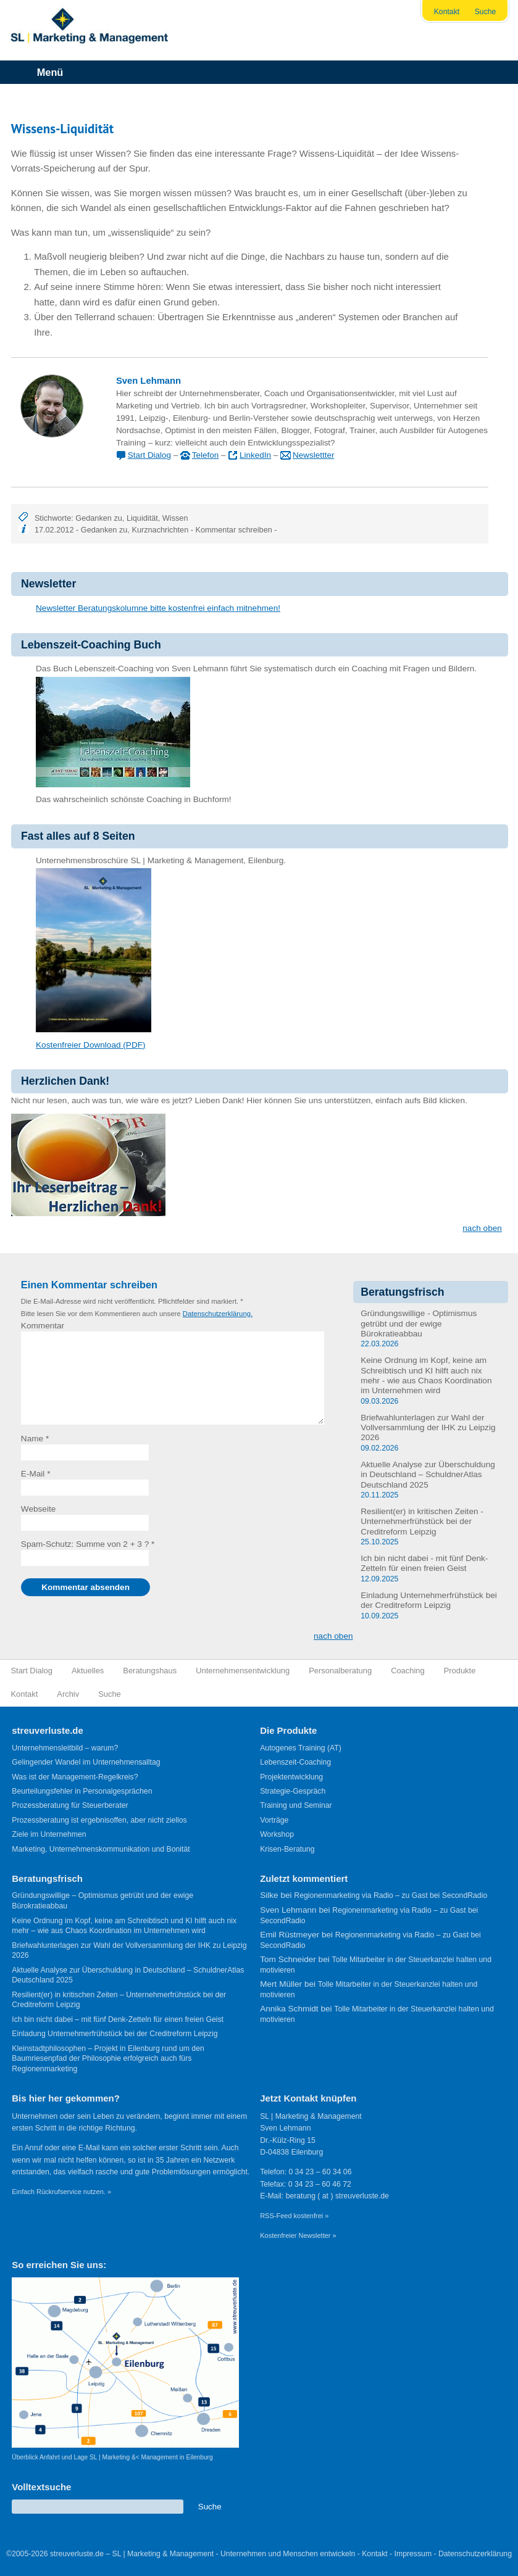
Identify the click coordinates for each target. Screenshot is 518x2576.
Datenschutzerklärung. (218, 1313)
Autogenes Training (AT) (300, 1748)
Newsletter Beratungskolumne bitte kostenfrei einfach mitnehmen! (158, 608)
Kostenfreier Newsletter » (298, 2235)
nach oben (482, 1228)
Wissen (175, 518)
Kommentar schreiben (234, 529)
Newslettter (313, 455)
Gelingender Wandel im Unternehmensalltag (86, 1762)
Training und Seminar (296, 1805)
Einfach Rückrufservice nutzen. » (61, 2191)
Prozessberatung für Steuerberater (70, 1805)
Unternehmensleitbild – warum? (65, 1748)
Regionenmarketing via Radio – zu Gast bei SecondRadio (390, 1895)
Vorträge (274, 1820)
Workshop (277, 1834)
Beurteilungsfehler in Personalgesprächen (82, 1791)
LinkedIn (255, 455)
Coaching (408, 1670)
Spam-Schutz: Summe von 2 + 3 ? (85, 1544)
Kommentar (42, 1325)
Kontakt (447, 11)
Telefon (205, 455)
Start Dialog (149, 455)
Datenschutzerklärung (475, 2553)
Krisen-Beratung (287, 1849)
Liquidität (142, 518)
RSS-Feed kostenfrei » (294, 2215)
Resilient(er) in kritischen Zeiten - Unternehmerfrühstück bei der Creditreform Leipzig (422, 1521)
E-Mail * (36, 1473)
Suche (485, 11)
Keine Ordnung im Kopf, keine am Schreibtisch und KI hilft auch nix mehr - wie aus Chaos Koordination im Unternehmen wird (426, 1375)
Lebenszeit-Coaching (295, 1762)
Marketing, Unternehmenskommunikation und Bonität (101, 1849)
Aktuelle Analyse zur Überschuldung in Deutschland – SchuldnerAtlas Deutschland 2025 (428, 1474)
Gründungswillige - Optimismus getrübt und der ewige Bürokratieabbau (419, 1323)
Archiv (68, 1694)
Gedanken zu (98, 518)
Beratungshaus (150, 1670)
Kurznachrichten (160, 529)
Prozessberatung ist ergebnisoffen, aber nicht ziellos (99, 1820)
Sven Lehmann (148, 381)
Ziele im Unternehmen (49, 1834)
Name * (35, 1438)
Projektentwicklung (291, 1777)
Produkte (460, 1670)
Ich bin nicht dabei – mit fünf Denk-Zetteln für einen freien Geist (117, 2019)
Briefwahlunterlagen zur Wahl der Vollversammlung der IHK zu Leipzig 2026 (428, 1428)
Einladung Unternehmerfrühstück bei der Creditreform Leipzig (429, 1600)
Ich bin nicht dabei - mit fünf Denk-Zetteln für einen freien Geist (424, 1563)
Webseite (38, 1509)
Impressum (413, 2553)
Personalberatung (340, 1670)
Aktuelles (88, 1670)
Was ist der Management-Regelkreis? (75, 1777)
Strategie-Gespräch (292, 1791)
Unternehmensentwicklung (243, 1670)
